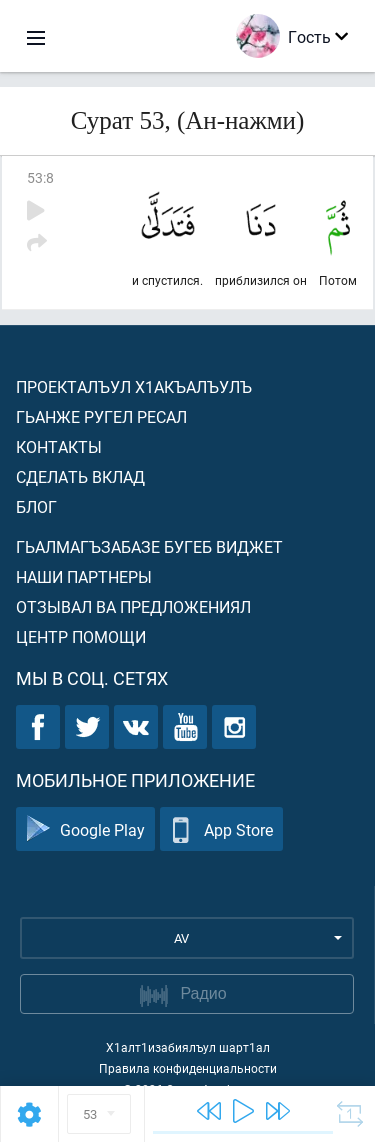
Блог (36, 506)
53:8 (40, 177)
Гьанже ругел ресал (101, 416)
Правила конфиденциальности (188, 1068)
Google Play (85, 829)
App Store (221, 829)
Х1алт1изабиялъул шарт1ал (188, 1047)
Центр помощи (81, 636)
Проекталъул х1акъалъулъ (134, 386)
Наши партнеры (84, 576)
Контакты (59, 446)
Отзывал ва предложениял (133, 606)
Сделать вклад (80, 476)
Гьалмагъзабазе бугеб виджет (149, 546)
